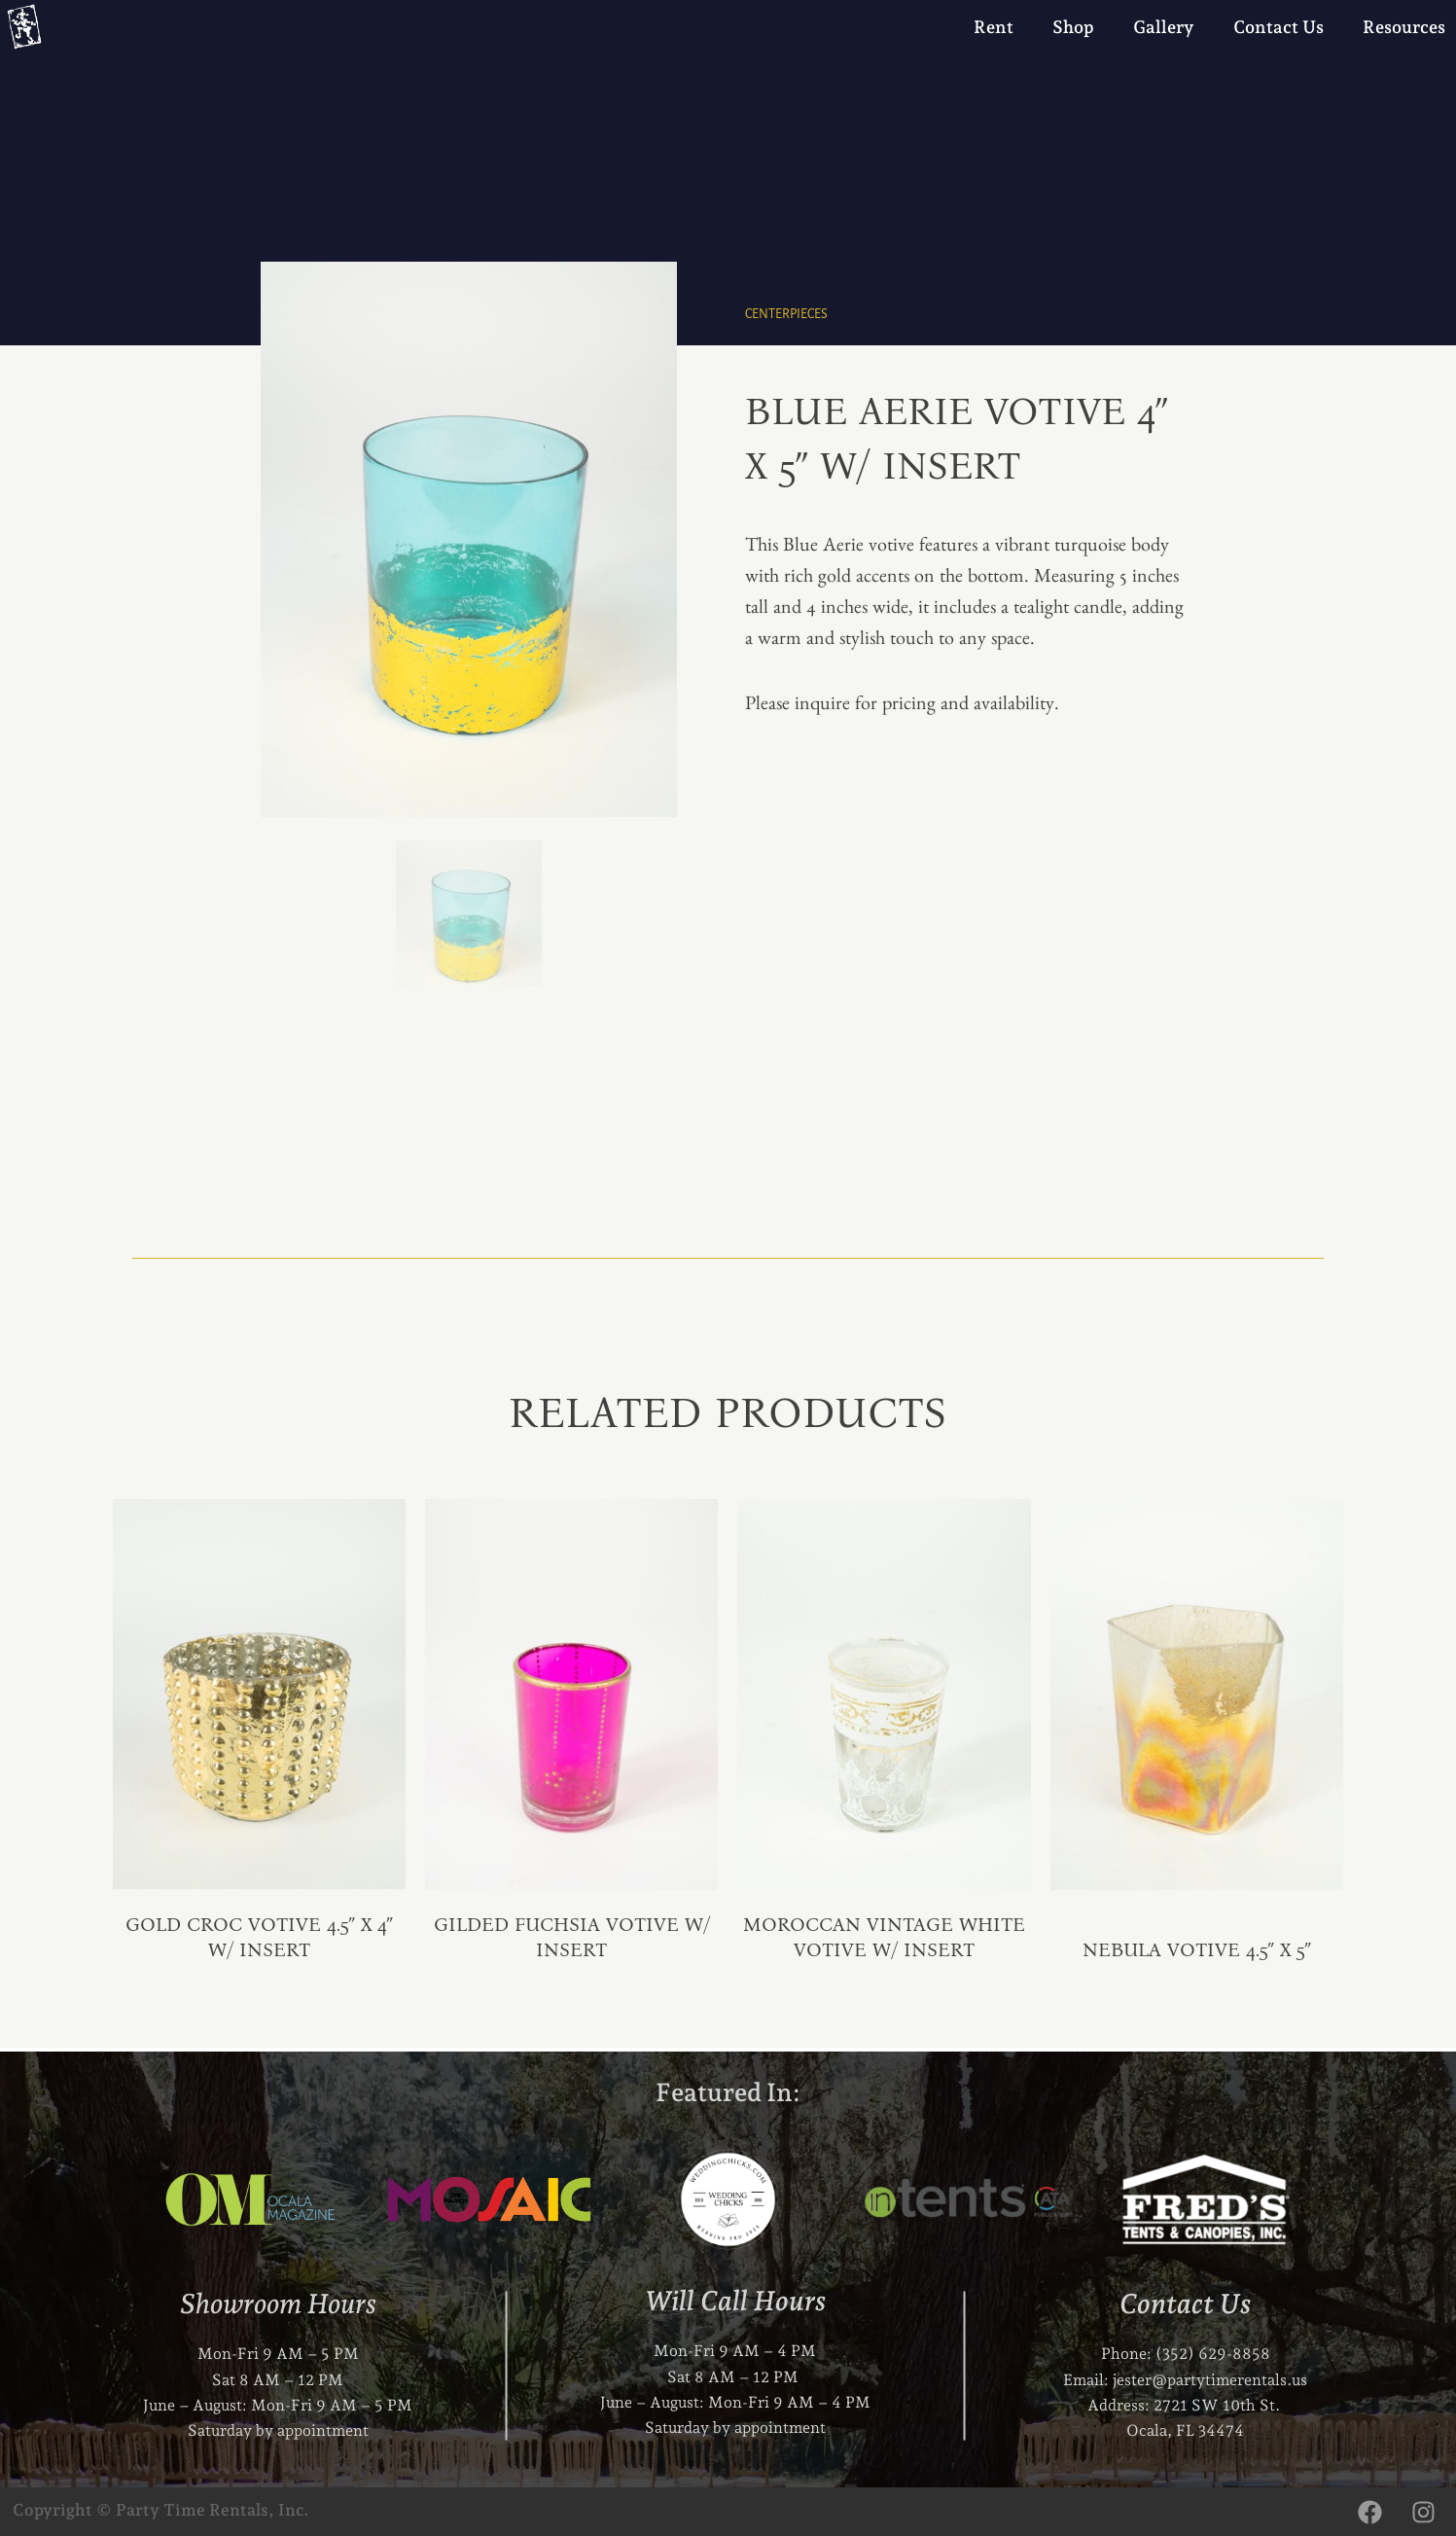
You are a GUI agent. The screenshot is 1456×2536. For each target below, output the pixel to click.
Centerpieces (786, 313)
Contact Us (1278, 27)
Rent (993, 27)
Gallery (1163, 27)
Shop (1073, 27)
